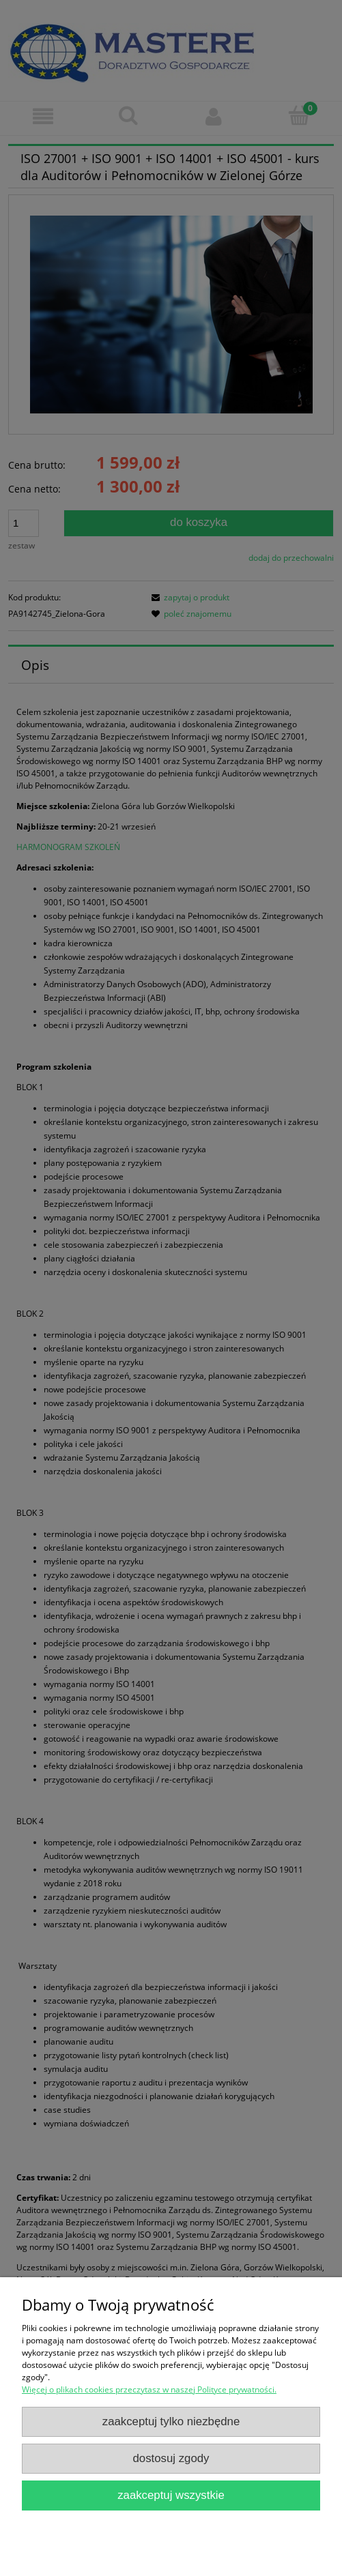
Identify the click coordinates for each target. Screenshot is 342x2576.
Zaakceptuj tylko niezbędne (171, 2421)
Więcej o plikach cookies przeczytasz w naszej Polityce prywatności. (149, 2389)
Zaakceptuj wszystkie (171, 2495)
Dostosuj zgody (171, 2458)
